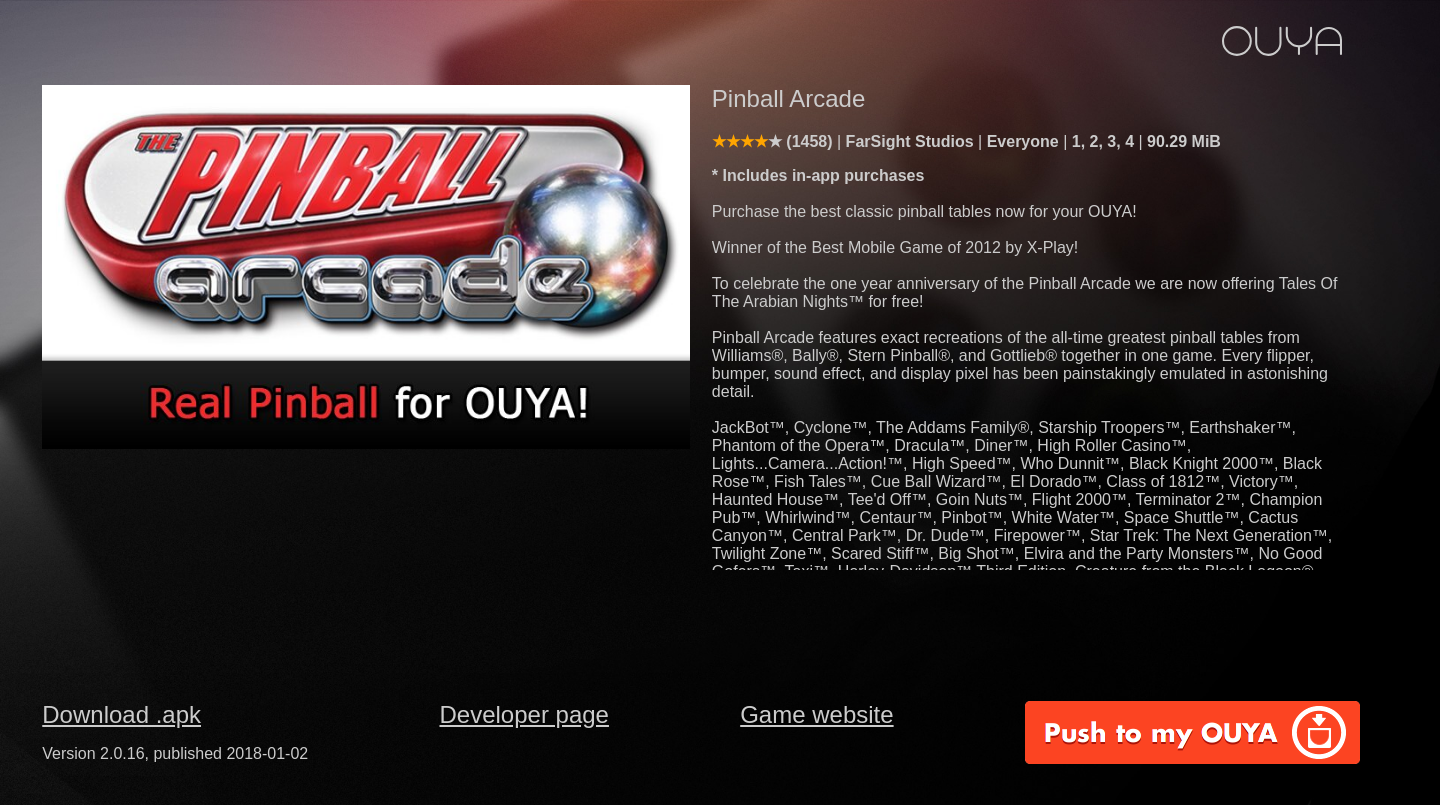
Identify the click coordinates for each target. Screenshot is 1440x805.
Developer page (524, 714)
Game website (816, 714)
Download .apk (121, 714)
